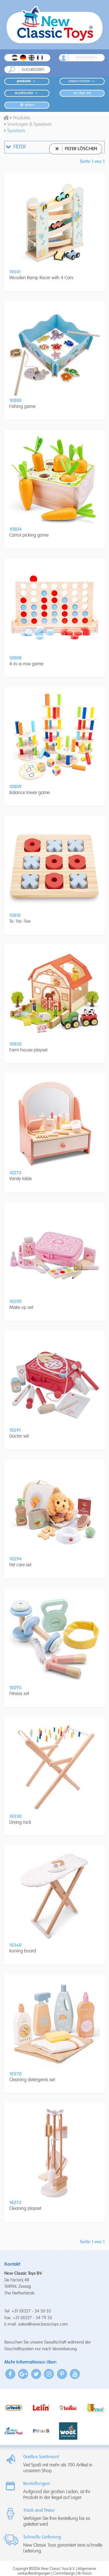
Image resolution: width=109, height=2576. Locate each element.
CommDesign (64, 2573)
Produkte (27, 81)
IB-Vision (85, 2573)
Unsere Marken (82, 81)
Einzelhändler (27, 93)
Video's (26, 105)
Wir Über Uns (82, 93)
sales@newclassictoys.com (43, 2324)
